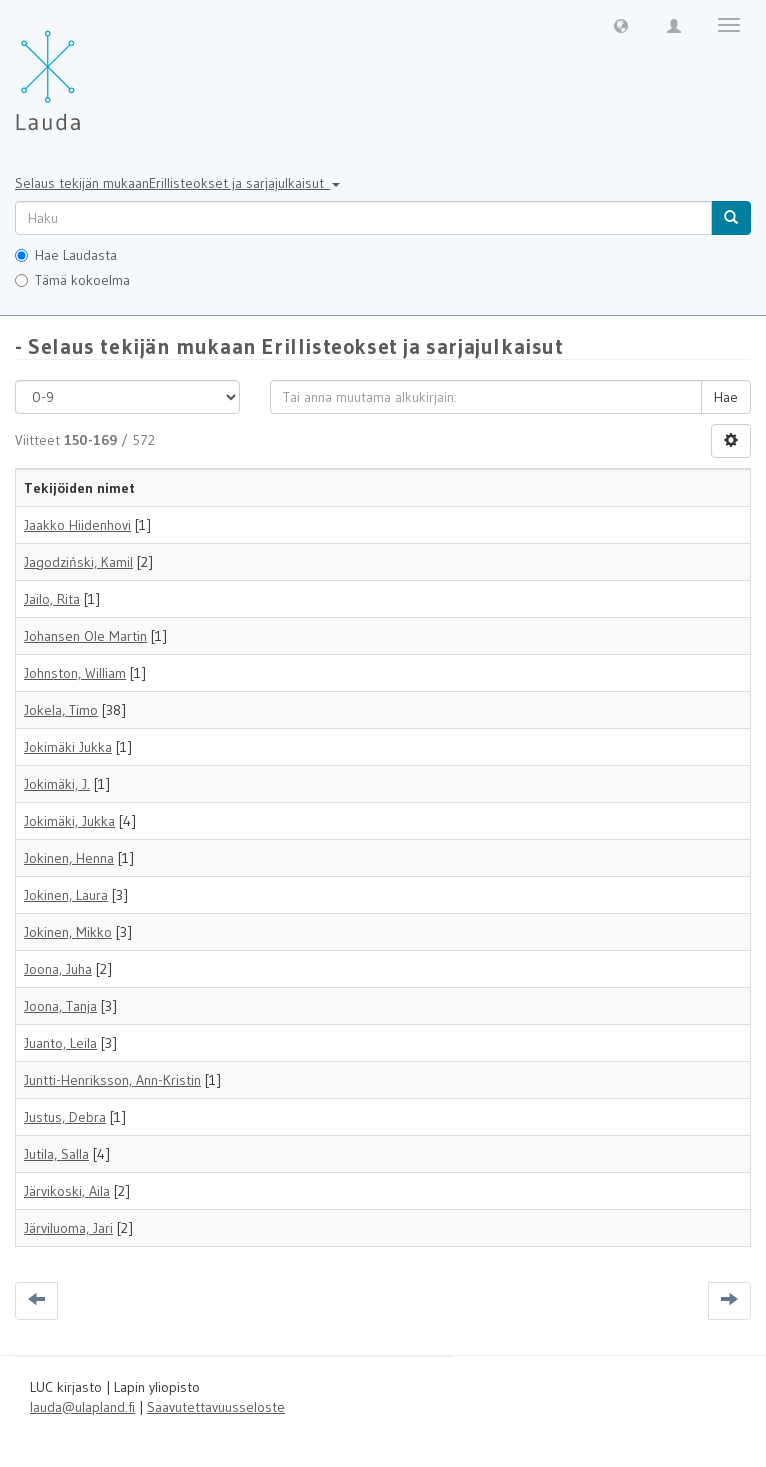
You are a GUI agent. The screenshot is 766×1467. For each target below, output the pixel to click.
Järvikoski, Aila (67, 1191)
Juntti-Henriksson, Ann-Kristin (112, 1080)
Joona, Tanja (60, 1006)
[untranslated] (363, 218)
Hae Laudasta (66, 255)
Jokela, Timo (61, 710)
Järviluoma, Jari (68, 1228)
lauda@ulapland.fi (82, 1407)
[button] (621, 25)
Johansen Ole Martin (85, 636)
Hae (726, 397)
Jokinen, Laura (66, 895)
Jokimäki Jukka (68, 747)
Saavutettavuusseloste (216, 1407)
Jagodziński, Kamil (78, 562)
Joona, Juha (58, 969)
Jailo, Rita (52, 599)
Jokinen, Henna (69, 858)
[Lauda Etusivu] (90, 70)
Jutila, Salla (56, 1154)
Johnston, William (75, 673)
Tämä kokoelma (72, 280)
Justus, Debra (65, 1117)
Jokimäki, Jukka (69, 821)
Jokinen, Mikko (68, 932)
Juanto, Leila (60, 1043)
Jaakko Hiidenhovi (77, 525)
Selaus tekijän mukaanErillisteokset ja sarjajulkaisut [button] (177, 183)
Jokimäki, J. (57, 784)
